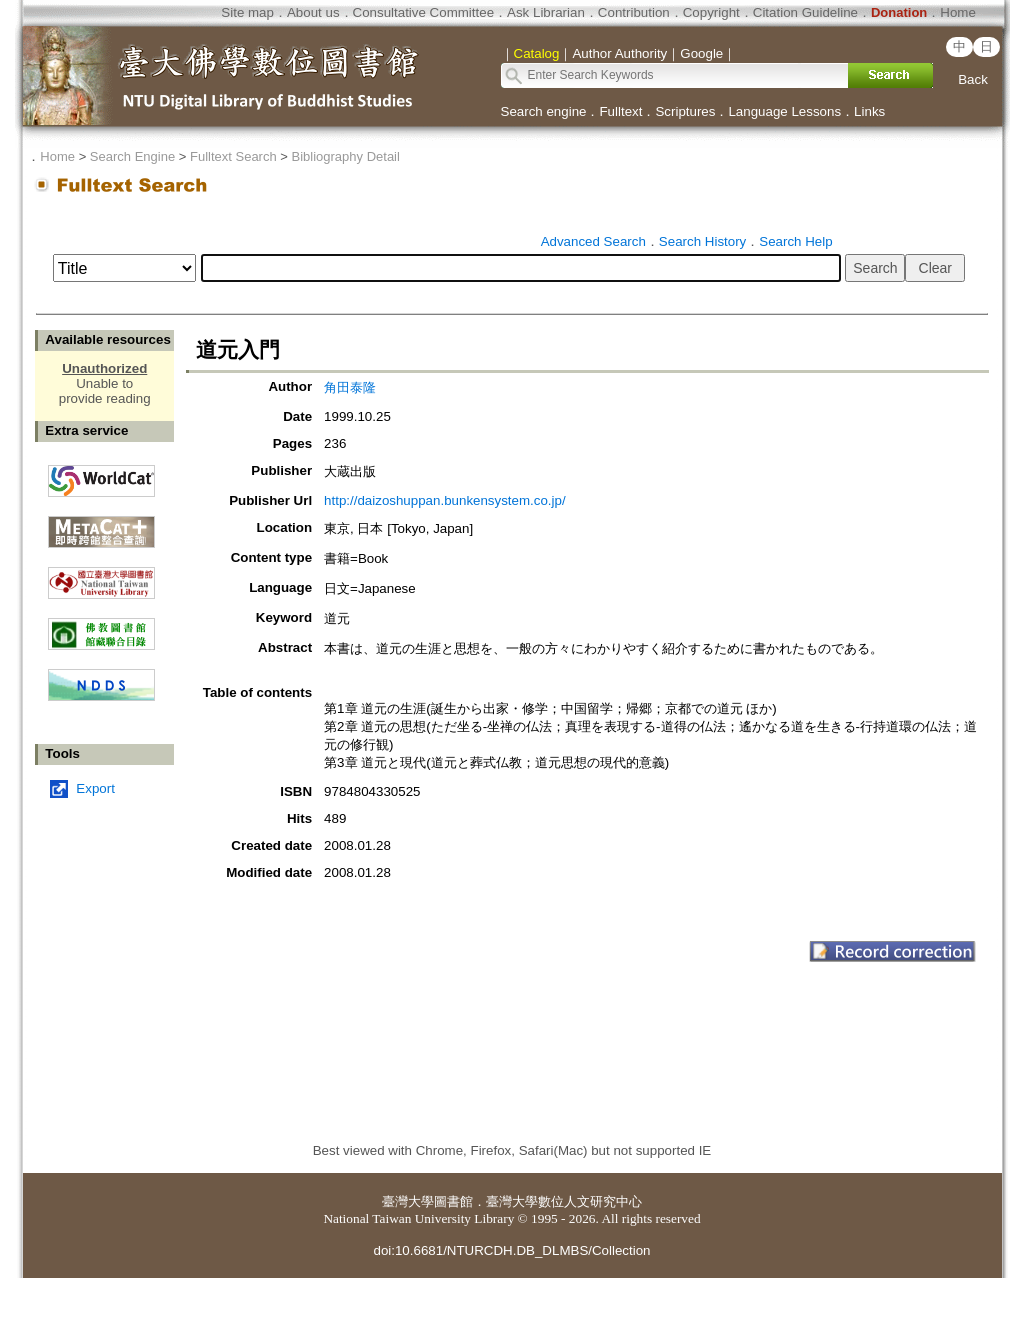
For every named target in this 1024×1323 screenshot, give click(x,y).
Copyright (711, 12)
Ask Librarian (546, 12)
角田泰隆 (350, 387)
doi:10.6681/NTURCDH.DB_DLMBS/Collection (511, 1250)
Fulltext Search (233, 156)
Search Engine (132, 156)
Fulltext (620, 111)
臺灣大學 (408, 1201)
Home (958, 12)
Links (869, 111)
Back (973, 79)
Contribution (634, 12)
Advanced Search (593, 241)
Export (95, 788)
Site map (247, 12)
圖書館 (453, 1201)
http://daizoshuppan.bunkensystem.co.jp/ (445, 500)
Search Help (795, 241)
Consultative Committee (423, 12)
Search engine (544, 111)
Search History (702, 241)
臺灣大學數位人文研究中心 (564, 1201)
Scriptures (685, 111)
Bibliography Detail (346, 156)
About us (313, 12)
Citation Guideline (805, 12)
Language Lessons (784, 111)
